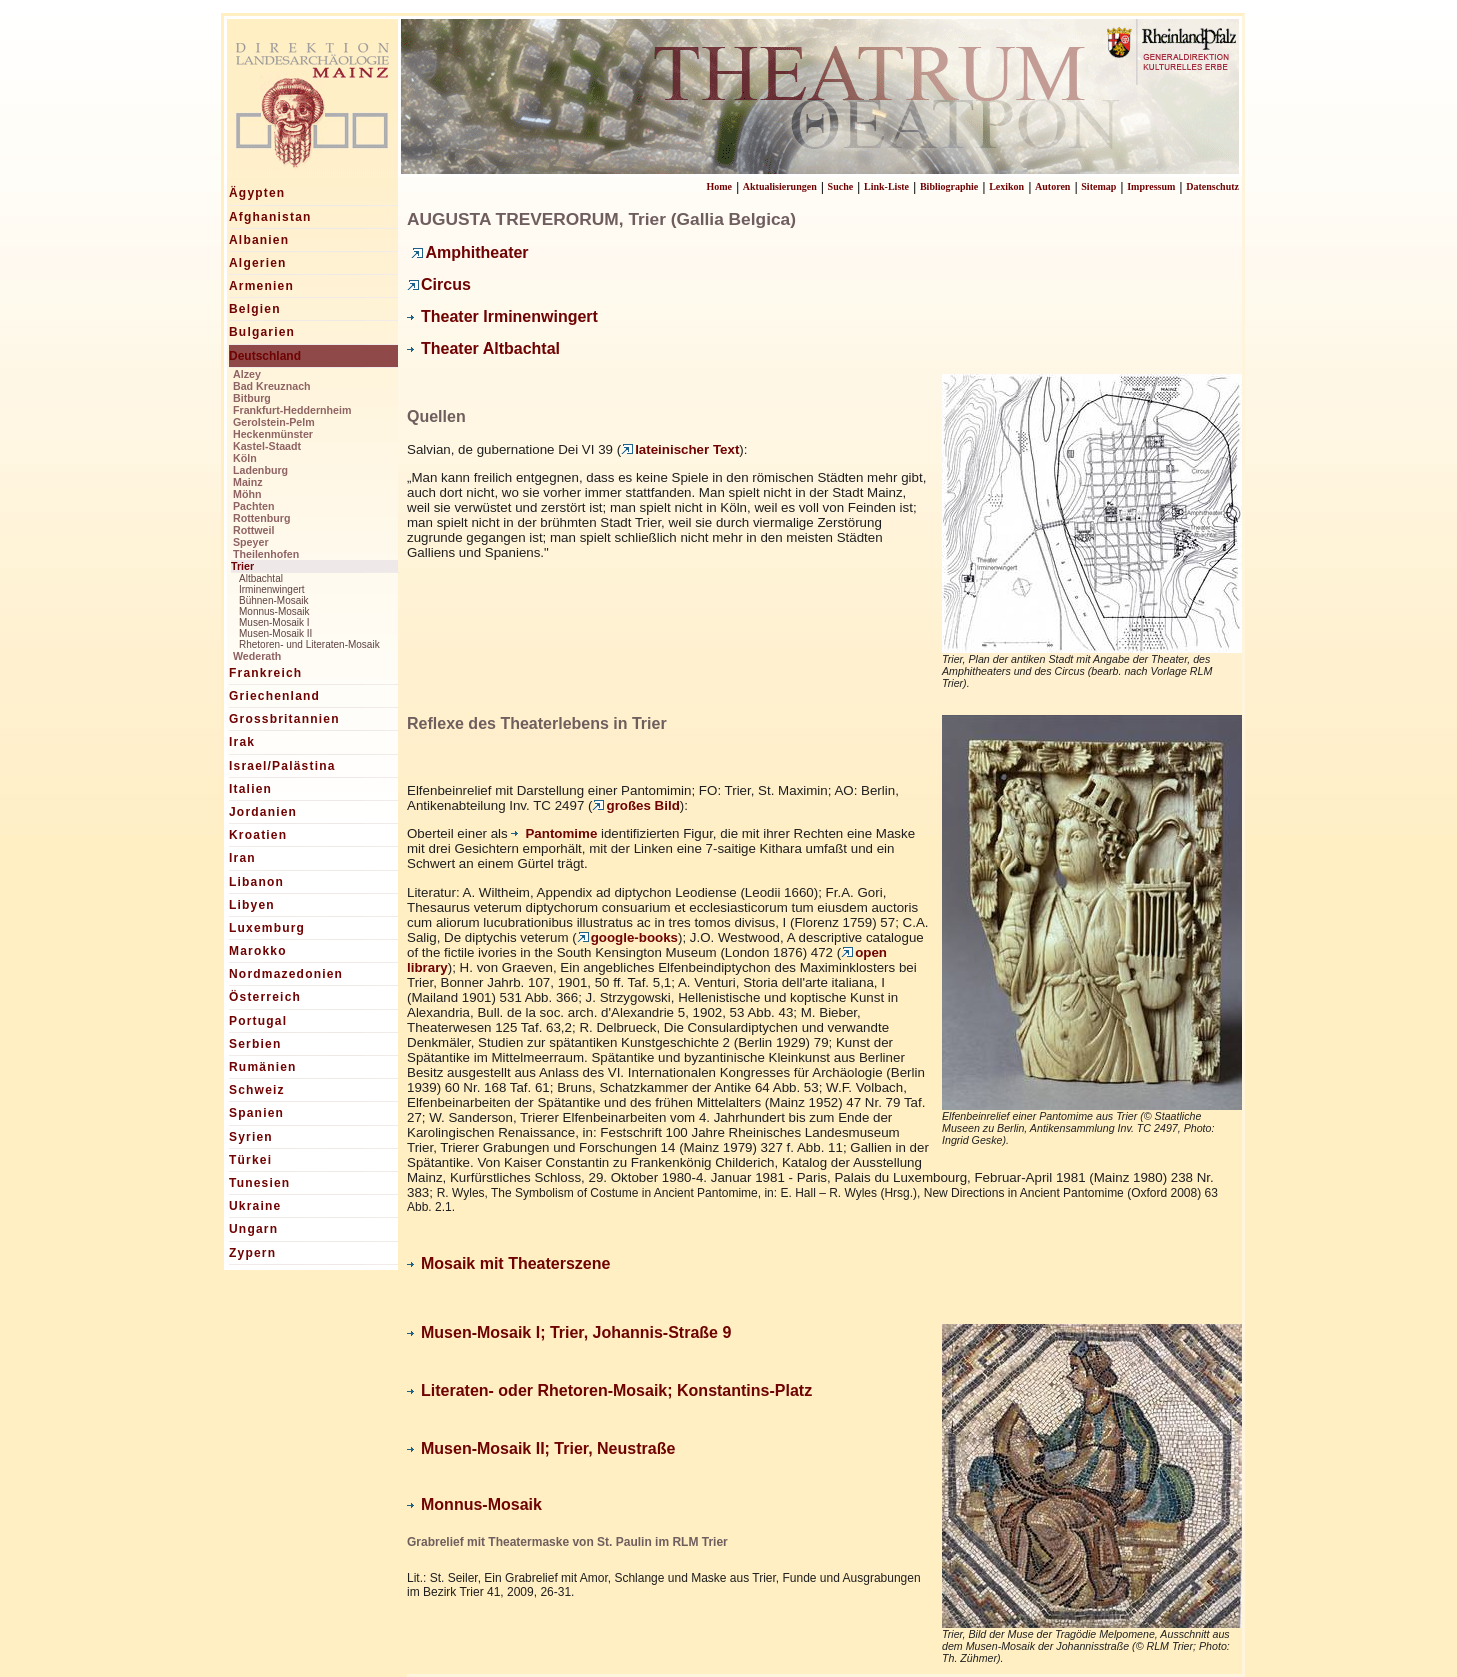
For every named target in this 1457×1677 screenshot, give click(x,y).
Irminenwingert (272, 589)
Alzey (247, 374)
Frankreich (265, 673)
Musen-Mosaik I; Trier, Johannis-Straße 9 (569, 1332)
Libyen (252, 905)
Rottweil (253, 530)
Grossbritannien (284, 719)
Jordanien (263, 812)
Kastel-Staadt (267, 446)
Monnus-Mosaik (274, 611)
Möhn (247, 494)
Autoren (1052, 186)
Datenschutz (1212, 186)
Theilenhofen (266, 554)
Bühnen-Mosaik (273, 600)
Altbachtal (261, 578)
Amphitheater (469, 252)
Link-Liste (886, 186)
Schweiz (257, 1090)
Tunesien (259, 1183)
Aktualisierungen (780, 186)
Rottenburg (261, 518)
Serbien (255, 1044)
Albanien (259, 240)
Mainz (248, 482)
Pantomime (554, 833)
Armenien (261, 286)
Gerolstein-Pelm (274, 422)
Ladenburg (260, 470)
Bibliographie (949, 186)
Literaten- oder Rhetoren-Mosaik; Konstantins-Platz (609, 1390)
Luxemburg (267, 928)
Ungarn (253, 1229)
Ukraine (255, 1206)
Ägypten (257, 193)
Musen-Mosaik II (275, 633)
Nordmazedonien (286, 974)
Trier (242, 566)
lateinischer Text (680, 449)
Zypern (252, 1253)
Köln (245, 458)
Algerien (258, 263)
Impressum (1151, 186)
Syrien (251, 1137)
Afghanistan (270, 217)
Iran (242, 858)
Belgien (255, 309)
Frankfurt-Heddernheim (292, 410)
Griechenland (274, 696)
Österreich (265, 997)
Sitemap (1098, 186)
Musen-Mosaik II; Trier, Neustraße (541, 1448)
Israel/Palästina (282, 766)
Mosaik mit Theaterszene (508, 1263)
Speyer (251, 542)
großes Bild (635, 805)
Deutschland (265, 356)
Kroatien (258, 835)
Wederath (257, 656)
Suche (841, 186)
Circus (439, 284)
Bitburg (252, 398)
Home (719, 186)
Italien (250, 789)
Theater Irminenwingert (502, 316)
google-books (627, 937)
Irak (242, 742)
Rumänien (263, 1067)
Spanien (256, 1113)
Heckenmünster (273, 434)
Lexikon (1006, 186)
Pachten (253, 506)
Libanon (256, 882)
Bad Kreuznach (272, 386)
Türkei (250, 1160)
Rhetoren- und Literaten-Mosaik (309, 644)
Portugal (258, 1021)
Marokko (258, 951)
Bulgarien (262, 332)
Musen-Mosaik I (274, 622)
